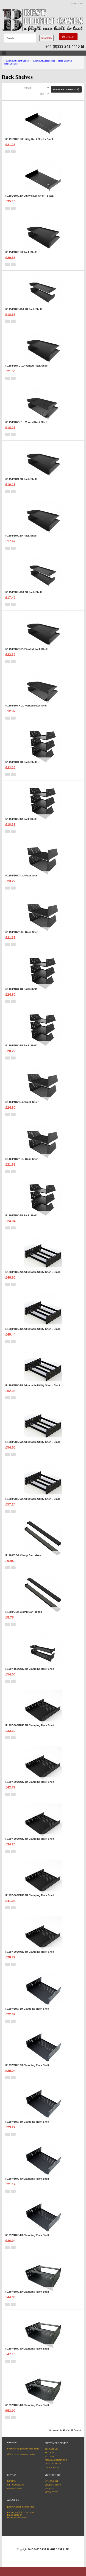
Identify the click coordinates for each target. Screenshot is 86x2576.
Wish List (50, 2488)
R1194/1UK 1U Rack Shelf (20, 252)
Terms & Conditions (56, 2460)
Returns (50, 2453)
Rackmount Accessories (43, 60)
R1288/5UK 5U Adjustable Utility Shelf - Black (32, 1442)
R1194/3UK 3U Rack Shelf (20, 819)
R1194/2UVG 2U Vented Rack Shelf (26, 649)
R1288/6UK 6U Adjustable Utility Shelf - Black (32, 1498)
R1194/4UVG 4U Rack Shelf (21, 1102)
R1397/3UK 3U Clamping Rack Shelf (27, 2348)
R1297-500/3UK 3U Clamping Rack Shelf (29, 1781)
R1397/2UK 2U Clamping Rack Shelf (27, 2291)
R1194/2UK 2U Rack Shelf (20, 535)
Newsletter (51, 2492)
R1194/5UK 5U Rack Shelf (20, 1215)
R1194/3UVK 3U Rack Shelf (21, 932)
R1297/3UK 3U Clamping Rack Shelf (27, 2178)
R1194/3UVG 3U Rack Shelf (21, 875)
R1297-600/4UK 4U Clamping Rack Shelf (29, 1951)
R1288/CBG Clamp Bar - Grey (23, 1555)
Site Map (49, 2456)
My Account (51, 2481)
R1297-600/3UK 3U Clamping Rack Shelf (29, 1895)
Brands (11, 2481)
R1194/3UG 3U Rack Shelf (21, 762)
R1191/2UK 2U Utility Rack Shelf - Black (29, 195)
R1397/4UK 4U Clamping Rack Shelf (27, 2405)
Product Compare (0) (66, 89)
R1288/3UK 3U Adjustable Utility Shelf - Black (32, 1329)
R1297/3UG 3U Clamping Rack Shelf (27, 2121)
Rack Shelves (65, 60)
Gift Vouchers (15, 2485)
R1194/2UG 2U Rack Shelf (21, 479)
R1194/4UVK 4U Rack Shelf (21, 1159)
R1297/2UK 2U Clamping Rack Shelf (27, 2065)
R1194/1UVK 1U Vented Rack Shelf (26, 422)
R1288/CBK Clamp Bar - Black (23, 1611)
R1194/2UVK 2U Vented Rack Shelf (26, 705)
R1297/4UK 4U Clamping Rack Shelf (27, 2235)
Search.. (47, 38)
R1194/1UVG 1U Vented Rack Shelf (26, 365)
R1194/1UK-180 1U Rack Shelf (23, 309)
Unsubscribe (14, 2488)
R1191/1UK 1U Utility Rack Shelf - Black (29, 139)
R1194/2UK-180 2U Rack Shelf (23, 592)
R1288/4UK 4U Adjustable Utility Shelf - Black (32, 1385)
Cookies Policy (53, 2467)
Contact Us (51, 2449)
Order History (53, 2485)
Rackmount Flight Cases (17, 60)
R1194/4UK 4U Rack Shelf (20, 1045)
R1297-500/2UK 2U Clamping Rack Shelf (29, 1725)
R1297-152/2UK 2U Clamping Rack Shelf (29, 1668)
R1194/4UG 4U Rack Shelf (21, 989)
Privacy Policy (53, 2464)
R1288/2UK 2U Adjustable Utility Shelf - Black (32, 1272)
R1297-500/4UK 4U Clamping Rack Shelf (29, 1838)
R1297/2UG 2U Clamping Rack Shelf (27, 2008)
